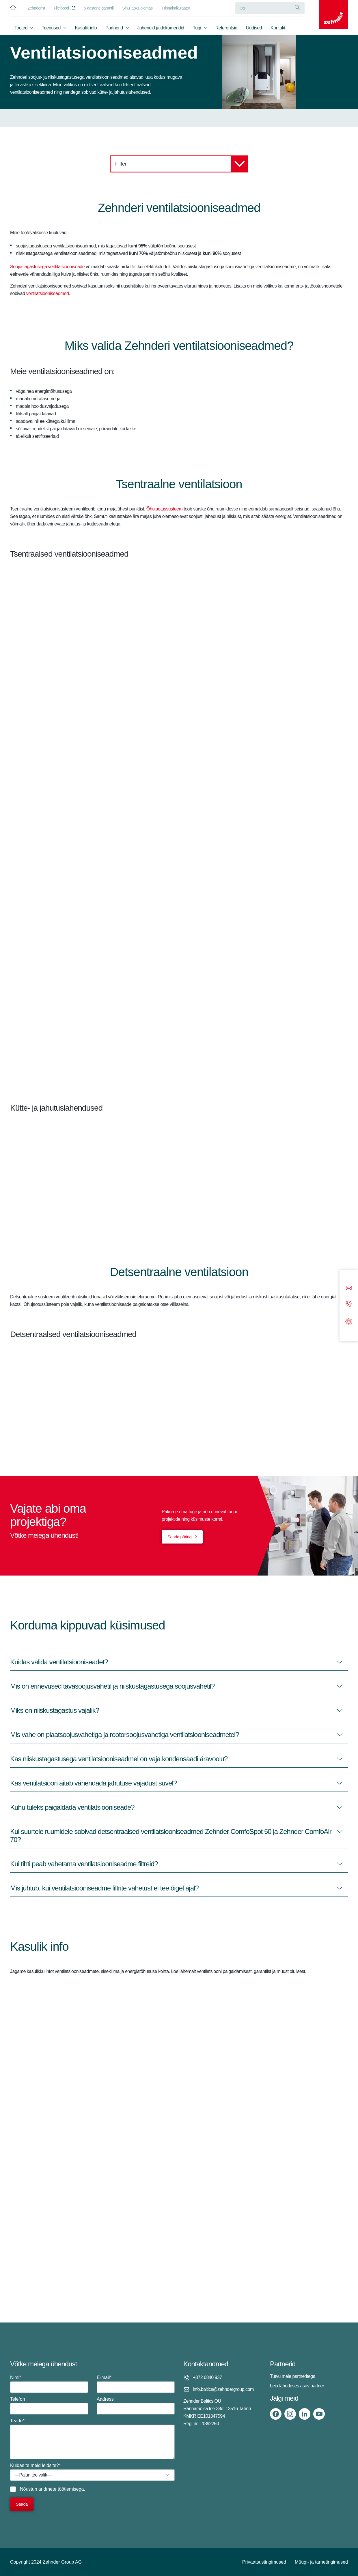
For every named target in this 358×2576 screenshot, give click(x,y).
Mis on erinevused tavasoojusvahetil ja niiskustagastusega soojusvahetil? (112, 1686)
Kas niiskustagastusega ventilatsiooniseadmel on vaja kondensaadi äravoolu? (119, 1759)
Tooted (20, 27)
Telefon (49, 2405)
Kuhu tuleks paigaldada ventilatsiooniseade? (72, 1807)
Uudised (254, 27)
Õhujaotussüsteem (164, 508)
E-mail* (136, 2384)
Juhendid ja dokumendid (160, 27)
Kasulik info (86, 27)
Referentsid (226, 27)
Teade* (92, 2438)
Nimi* (49, 2384)
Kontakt (278, 27)
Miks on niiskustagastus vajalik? (54, 1710)
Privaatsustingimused (264, 2562)
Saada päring (179, 1536)
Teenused (51, 27)
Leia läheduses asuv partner (297, 2385)
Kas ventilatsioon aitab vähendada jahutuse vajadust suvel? (93, 1783)
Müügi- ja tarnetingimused (321, 2562)
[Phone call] (348, 1304)
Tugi (197, 27)
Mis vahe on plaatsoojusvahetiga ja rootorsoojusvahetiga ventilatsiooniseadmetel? (124, 1734)
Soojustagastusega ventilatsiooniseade (47, 266)
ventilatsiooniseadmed (47, 293)
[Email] (348, 1288)
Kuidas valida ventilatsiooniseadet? (59, 1662)
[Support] (348, 1321)
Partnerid (114, 27)
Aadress (136, 2405)
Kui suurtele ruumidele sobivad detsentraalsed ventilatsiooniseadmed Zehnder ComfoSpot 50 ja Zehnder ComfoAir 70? (170, 1835)
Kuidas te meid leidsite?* (92, 2472)
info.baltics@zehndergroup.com (223, 2389)
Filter (181, 163)
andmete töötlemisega (61, 2489)
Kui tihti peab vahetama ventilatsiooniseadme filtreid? (84, 1864)
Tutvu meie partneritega (292, 2376)
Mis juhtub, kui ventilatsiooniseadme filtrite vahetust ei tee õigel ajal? (104, 1888)
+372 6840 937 (207, 2377)
